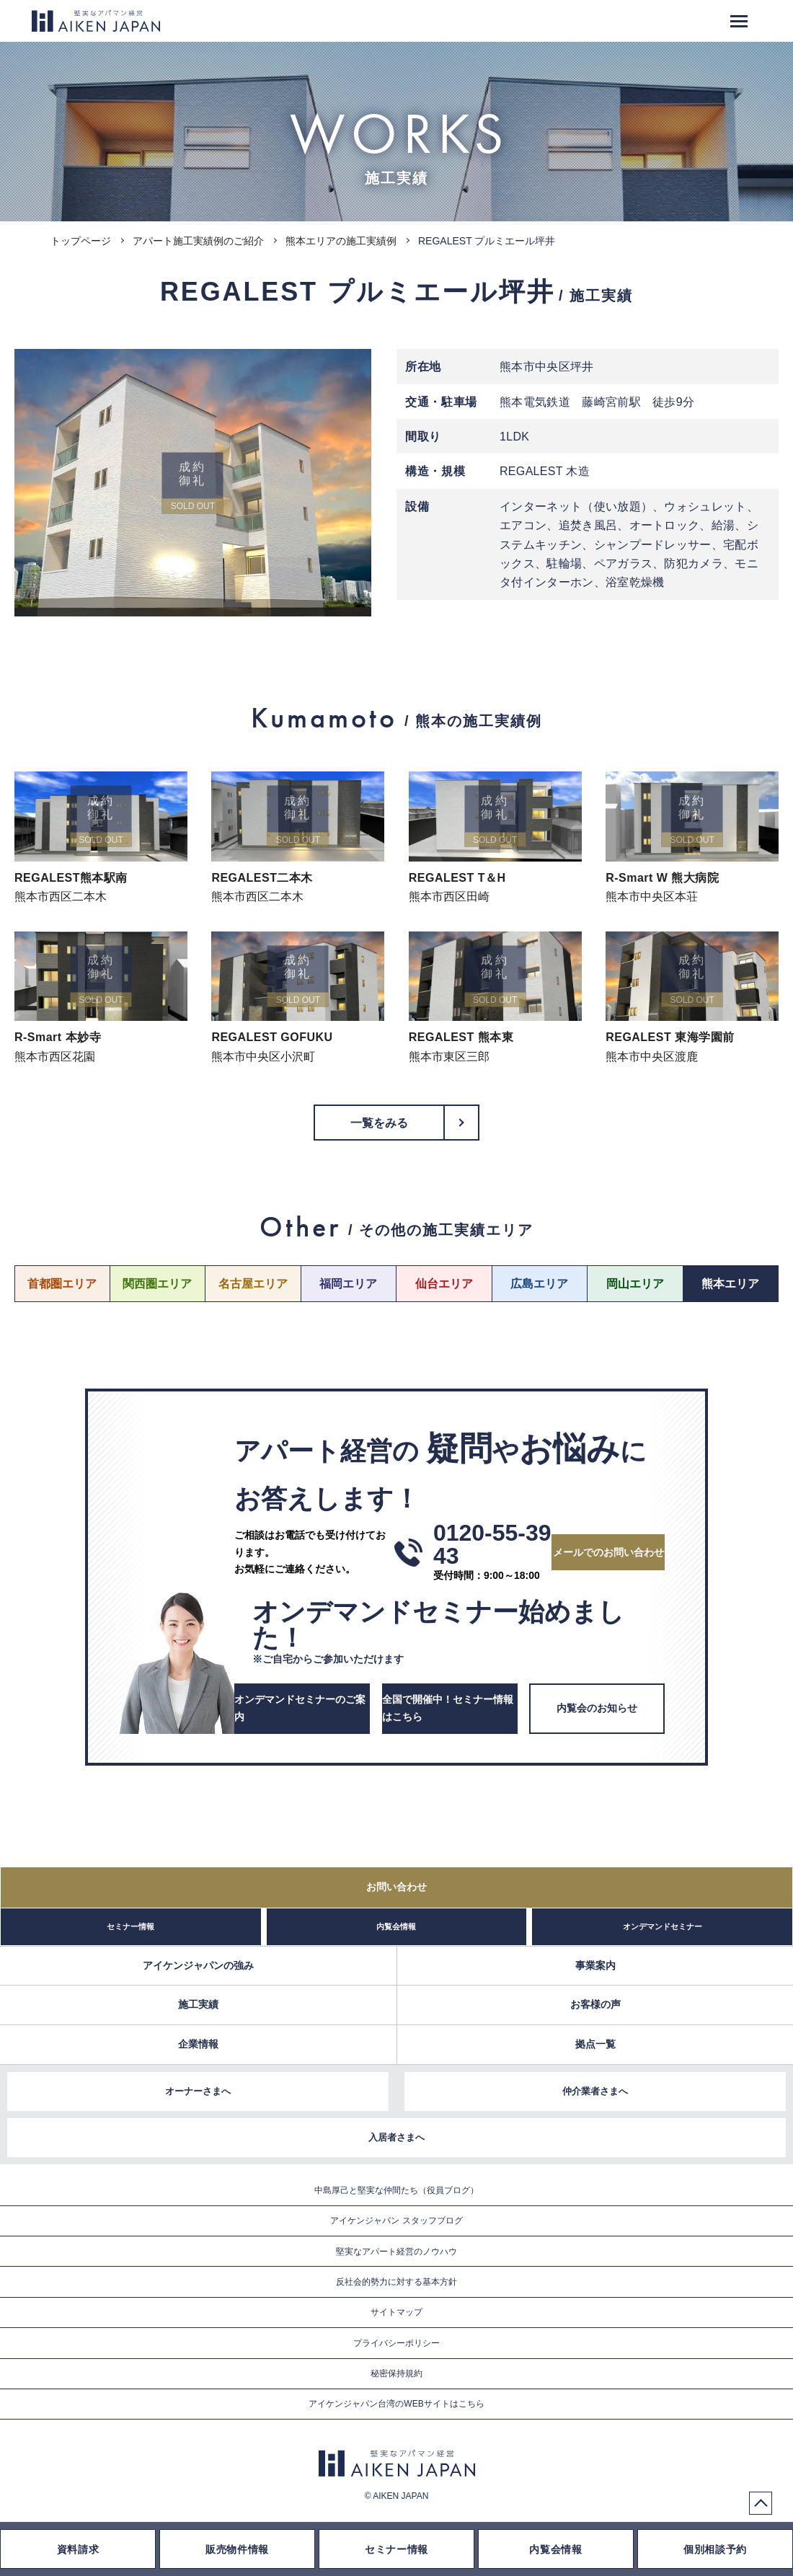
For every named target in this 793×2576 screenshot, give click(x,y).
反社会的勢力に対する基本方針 (396, 2282)
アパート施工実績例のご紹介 (198, 241)
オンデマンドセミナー (662, 1926)
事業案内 (595, 1965)
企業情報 (198, 2044)
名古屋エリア (253, 1284)
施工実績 (198, 2004)
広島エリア (539, 1284)
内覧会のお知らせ (597, 1708)
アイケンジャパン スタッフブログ (396, 2221)
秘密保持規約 (396, 2373)
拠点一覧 (595, 2044)
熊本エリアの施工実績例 (340, 241)
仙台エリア (444, 1284)
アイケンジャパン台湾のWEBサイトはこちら (396, 2404)
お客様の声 (595, 2004)
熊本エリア (730, 1284)
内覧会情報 (396, 1926)
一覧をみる (379, 1123)
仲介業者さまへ (595, 2091)
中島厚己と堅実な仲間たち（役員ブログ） (396, 2190)
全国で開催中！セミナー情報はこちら (447, 1708)
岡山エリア (635, 1284)
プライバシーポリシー (396, 2343)
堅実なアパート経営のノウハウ (396, 2252)
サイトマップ (396, 2312)
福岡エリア (348, 1284)
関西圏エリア (157, 1284)
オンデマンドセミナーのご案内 (300, 1708)
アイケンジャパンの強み (198, 1965)
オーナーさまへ (198, 2091)
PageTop (760, 2503)
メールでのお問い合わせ (608, 1552)
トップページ (80, 241)
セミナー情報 (130, 1926)
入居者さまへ (396, 2137)
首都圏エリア (62, 1284)
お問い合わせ (396, 1887)
